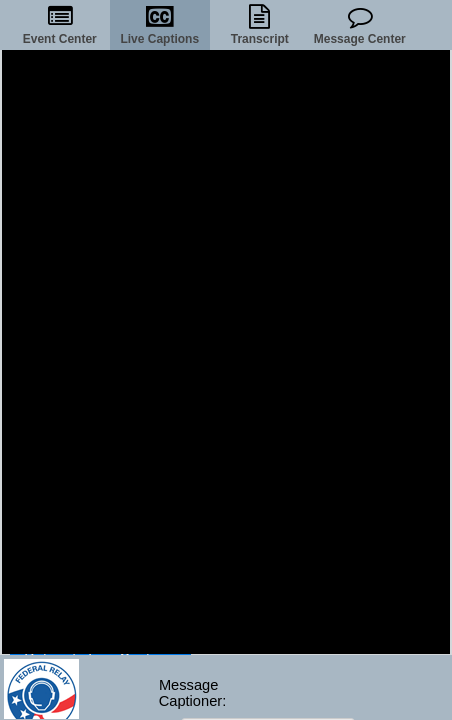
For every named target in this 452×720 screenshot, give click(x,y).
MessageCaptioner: (189, 693)
